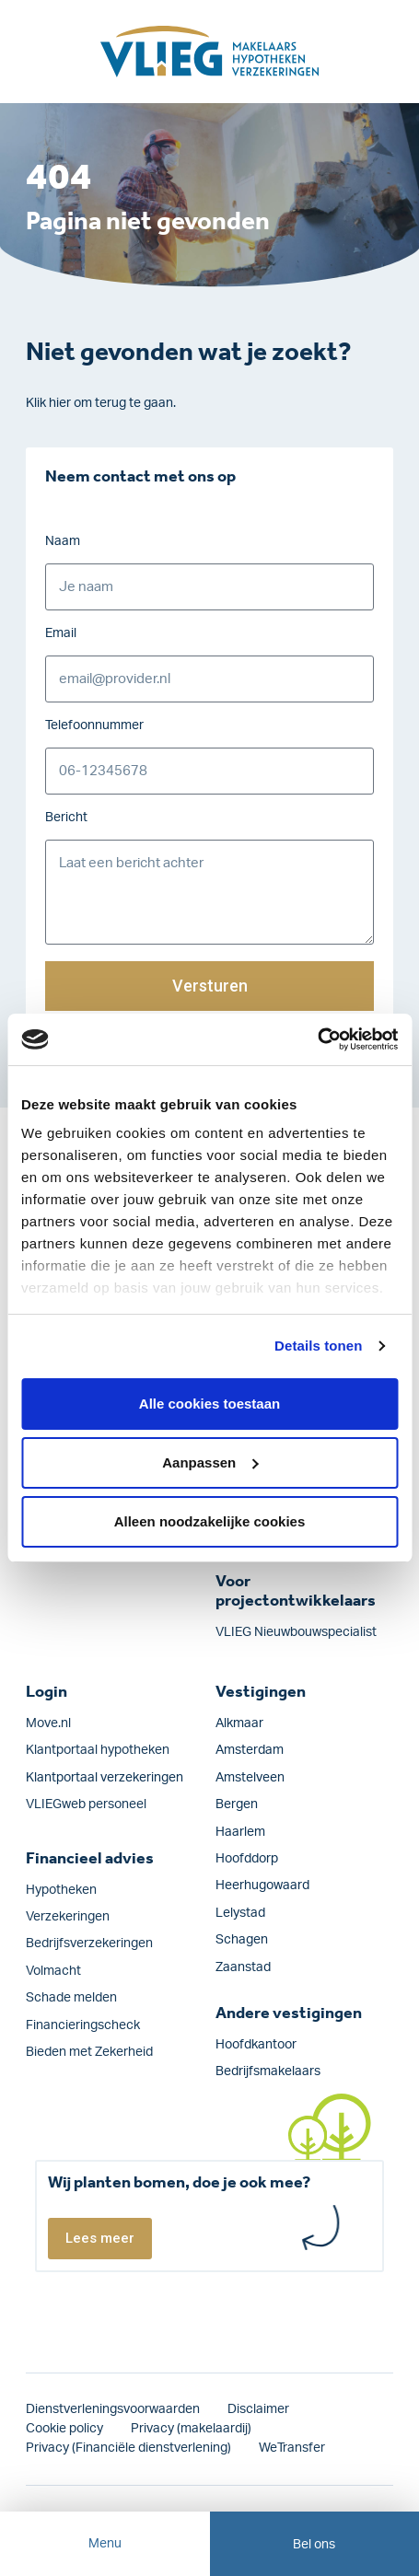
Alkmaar (239, 1723)
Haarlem (240, 1832)
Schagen (241, 1939)
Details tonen (318, 1345)
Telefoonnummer (94, 725)
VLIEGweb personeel (86, 1804)
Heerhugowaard (262, 1885)
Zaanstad (243, 1967)
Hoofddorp (246, 1858)
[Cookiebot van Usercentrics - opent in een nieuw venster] (317, 1039)
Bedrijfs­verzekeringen (89, 1943)
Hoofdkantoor (256, 2044)
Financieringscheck (83, 2025)
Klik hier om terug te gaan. (101, 403)
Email (60, 633)
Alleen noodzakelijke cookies (210, 1521)
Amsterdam (249, 1750)
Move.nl (48, 1723)
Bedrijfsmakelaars (267, 2071)
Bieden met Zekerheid (89, 2052)
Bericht (66, 817)
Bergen (236, 1804)
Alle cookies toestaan (209, 1403)
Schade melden (71, 1997)
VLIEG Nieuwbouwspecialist (296, 1632)
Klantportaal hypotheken (97, 1750)
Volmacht (53, 1971)
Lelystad (240, 1913)
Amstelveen (250, 1777)
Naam (62, 541)
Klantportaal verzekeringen (104, 1777)
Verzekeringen (68, 1916)
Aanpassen (210, 1462)
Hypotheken (61, 1890)
